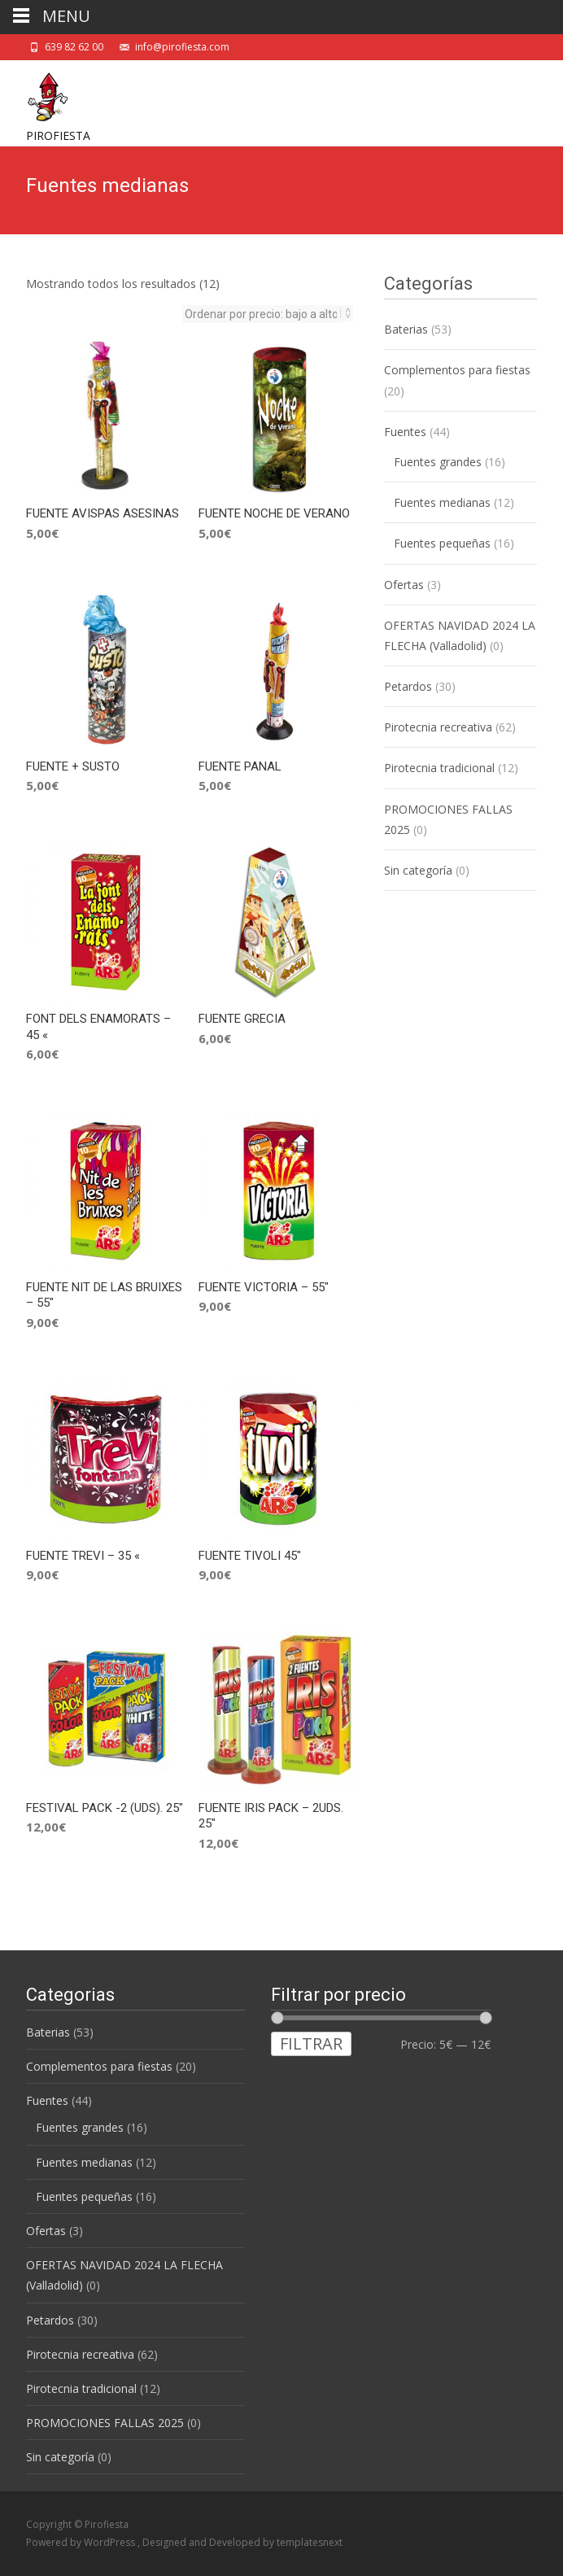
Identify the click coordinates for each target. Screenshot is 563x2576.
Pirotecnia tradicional (439, 767)
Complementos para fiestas (457, 370)
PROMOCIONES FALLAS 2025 (105, 2422)
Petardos (408, 686)
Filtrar (311, 2043)
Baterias (406, 329)
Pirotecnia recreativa (438, 727)
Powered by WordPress (81, 2542)
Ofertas (404, 584)
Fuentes (405, 431)
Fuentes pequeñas (442, 543)
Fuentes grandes (438, 461)
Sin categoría (418, 870)
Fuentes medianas (442, 502)
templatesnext (310, 2542)
